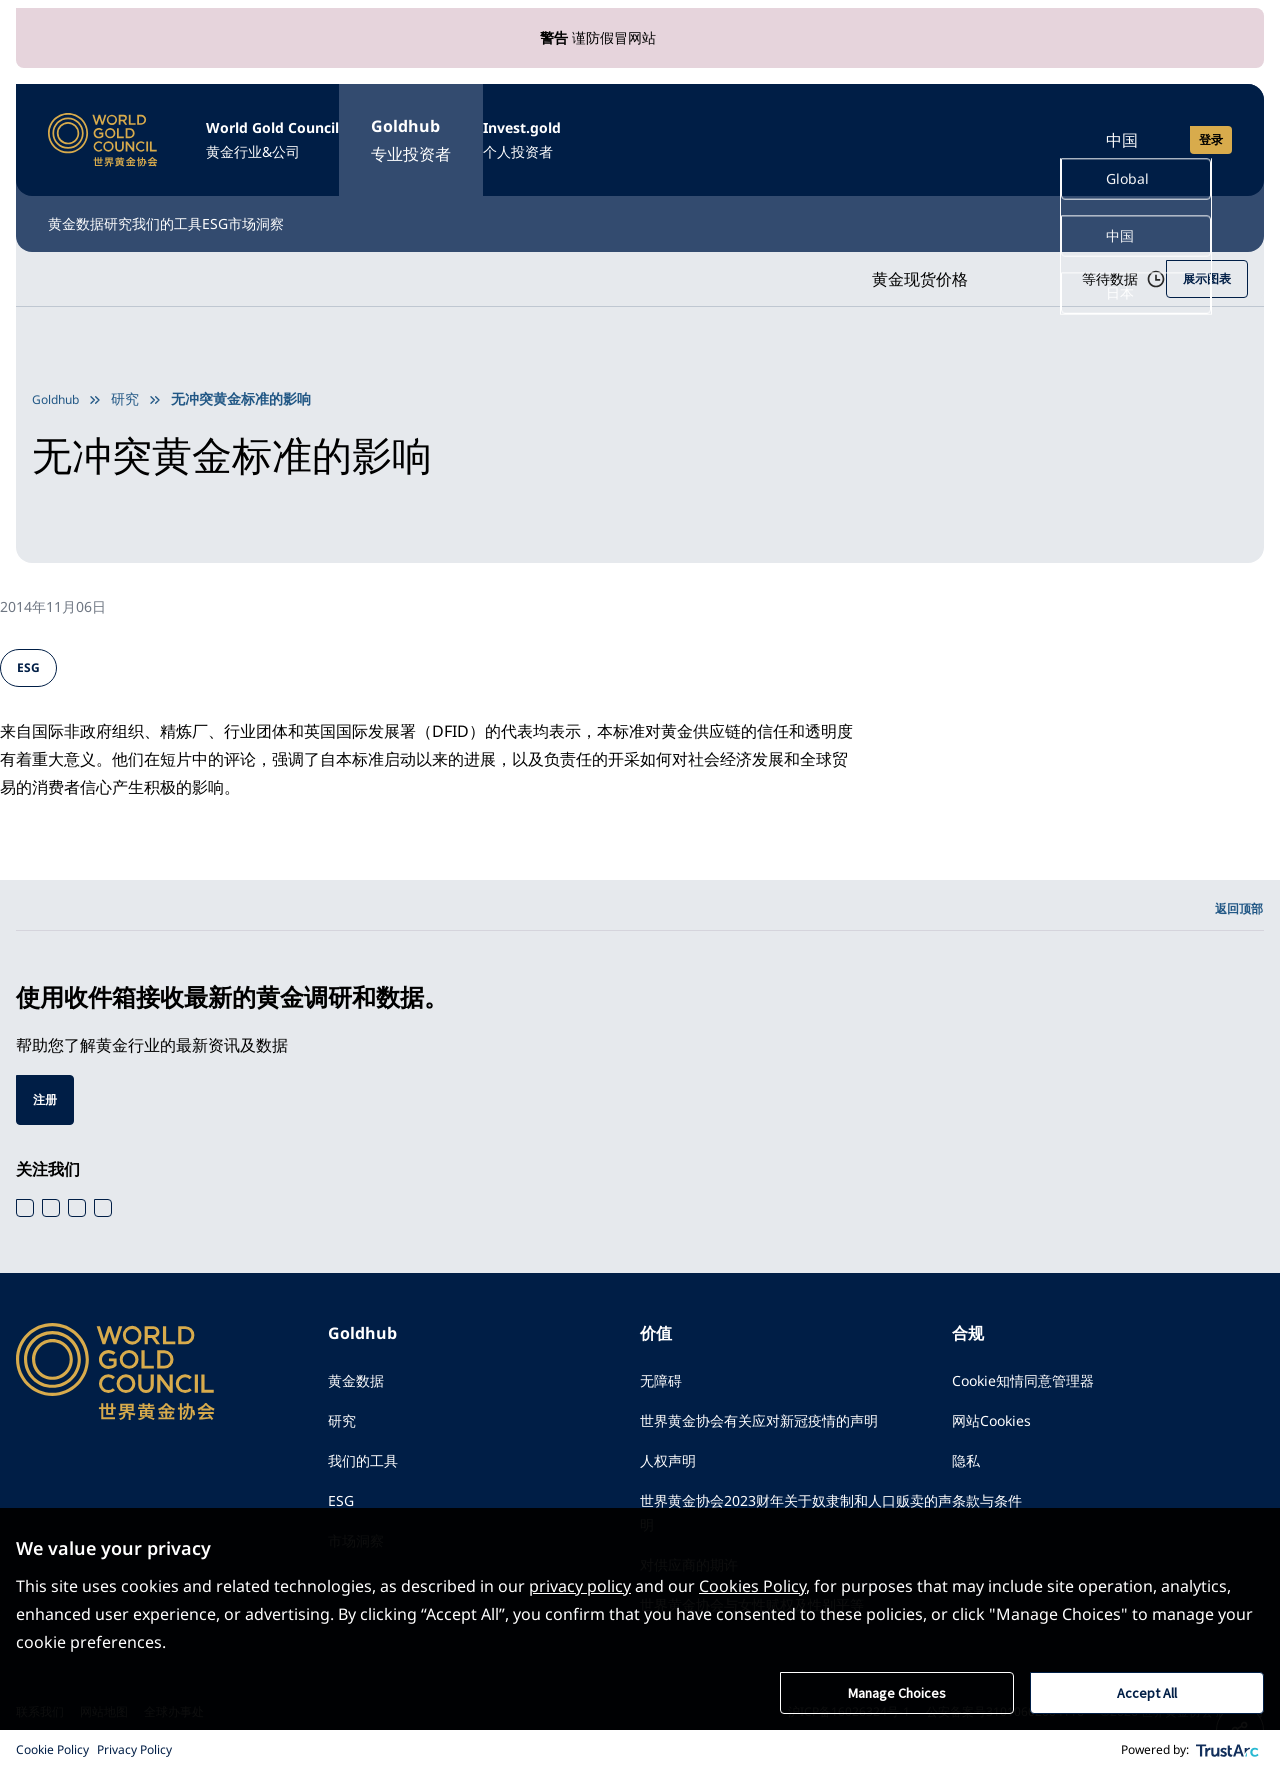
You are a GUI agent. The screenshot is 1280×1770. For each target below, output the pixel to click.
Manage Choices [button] (897, 1692)
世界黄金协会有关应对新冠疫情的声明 (776, 1419)
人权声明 (672, 1463)
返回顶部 (1235, 894)
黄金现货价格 (872, 259)
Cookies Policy (752, 1584)
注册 (47, 1089)
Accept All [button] (1147, 1692)
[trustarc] (1228, 1750)
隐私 (968, 1463)
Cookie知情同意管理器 (1034, 1375)
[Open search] (1032, 128)
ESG (383, 202)
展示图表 (1203, 258)
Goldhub (494, 129)
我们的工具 (280, 202)
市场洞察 (478, 202)
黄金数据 (80, 202)
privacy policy (580, 1584)
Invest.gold (643, 129)
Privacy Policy (134, 1749)
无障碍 (664, 1375)
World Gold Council (314, 129)
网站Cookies (998, 1419)
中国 (1122, 128)
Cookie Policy (52, 1749)
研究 (176, 202)
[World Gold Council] (103, 128)
